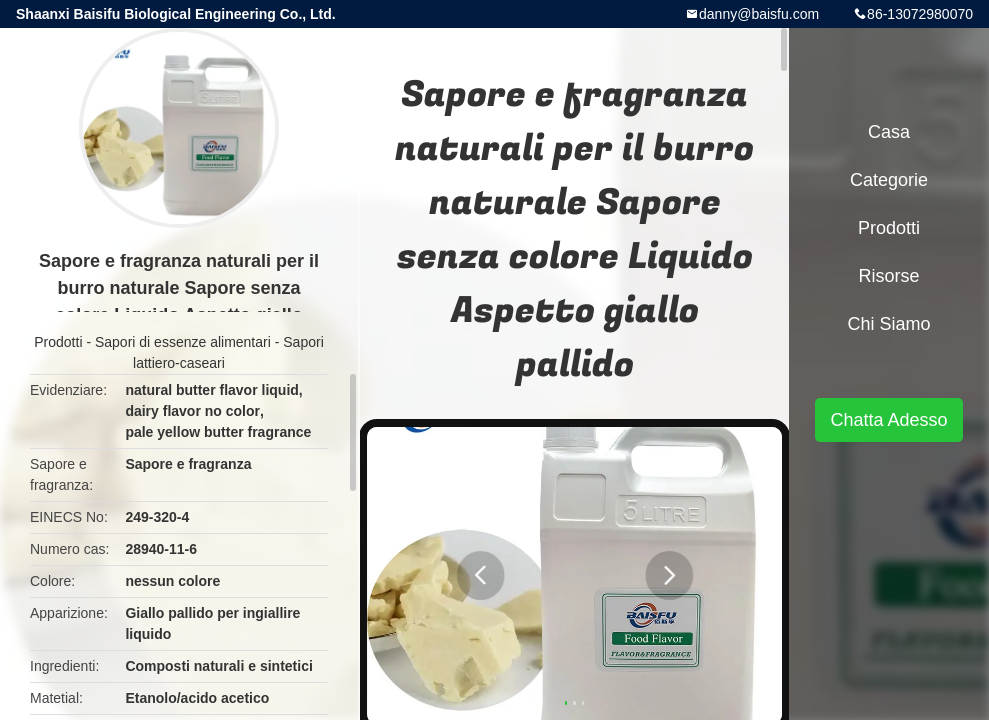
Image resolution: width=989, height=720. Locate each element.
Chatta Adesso (888, 420)
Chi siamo (888, 324)
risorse (888, 276)
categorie (889, 180)
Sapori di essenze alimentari (183, 342)
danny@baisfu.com (759, 14)
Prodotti (58, 342)
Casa (889, 132)
